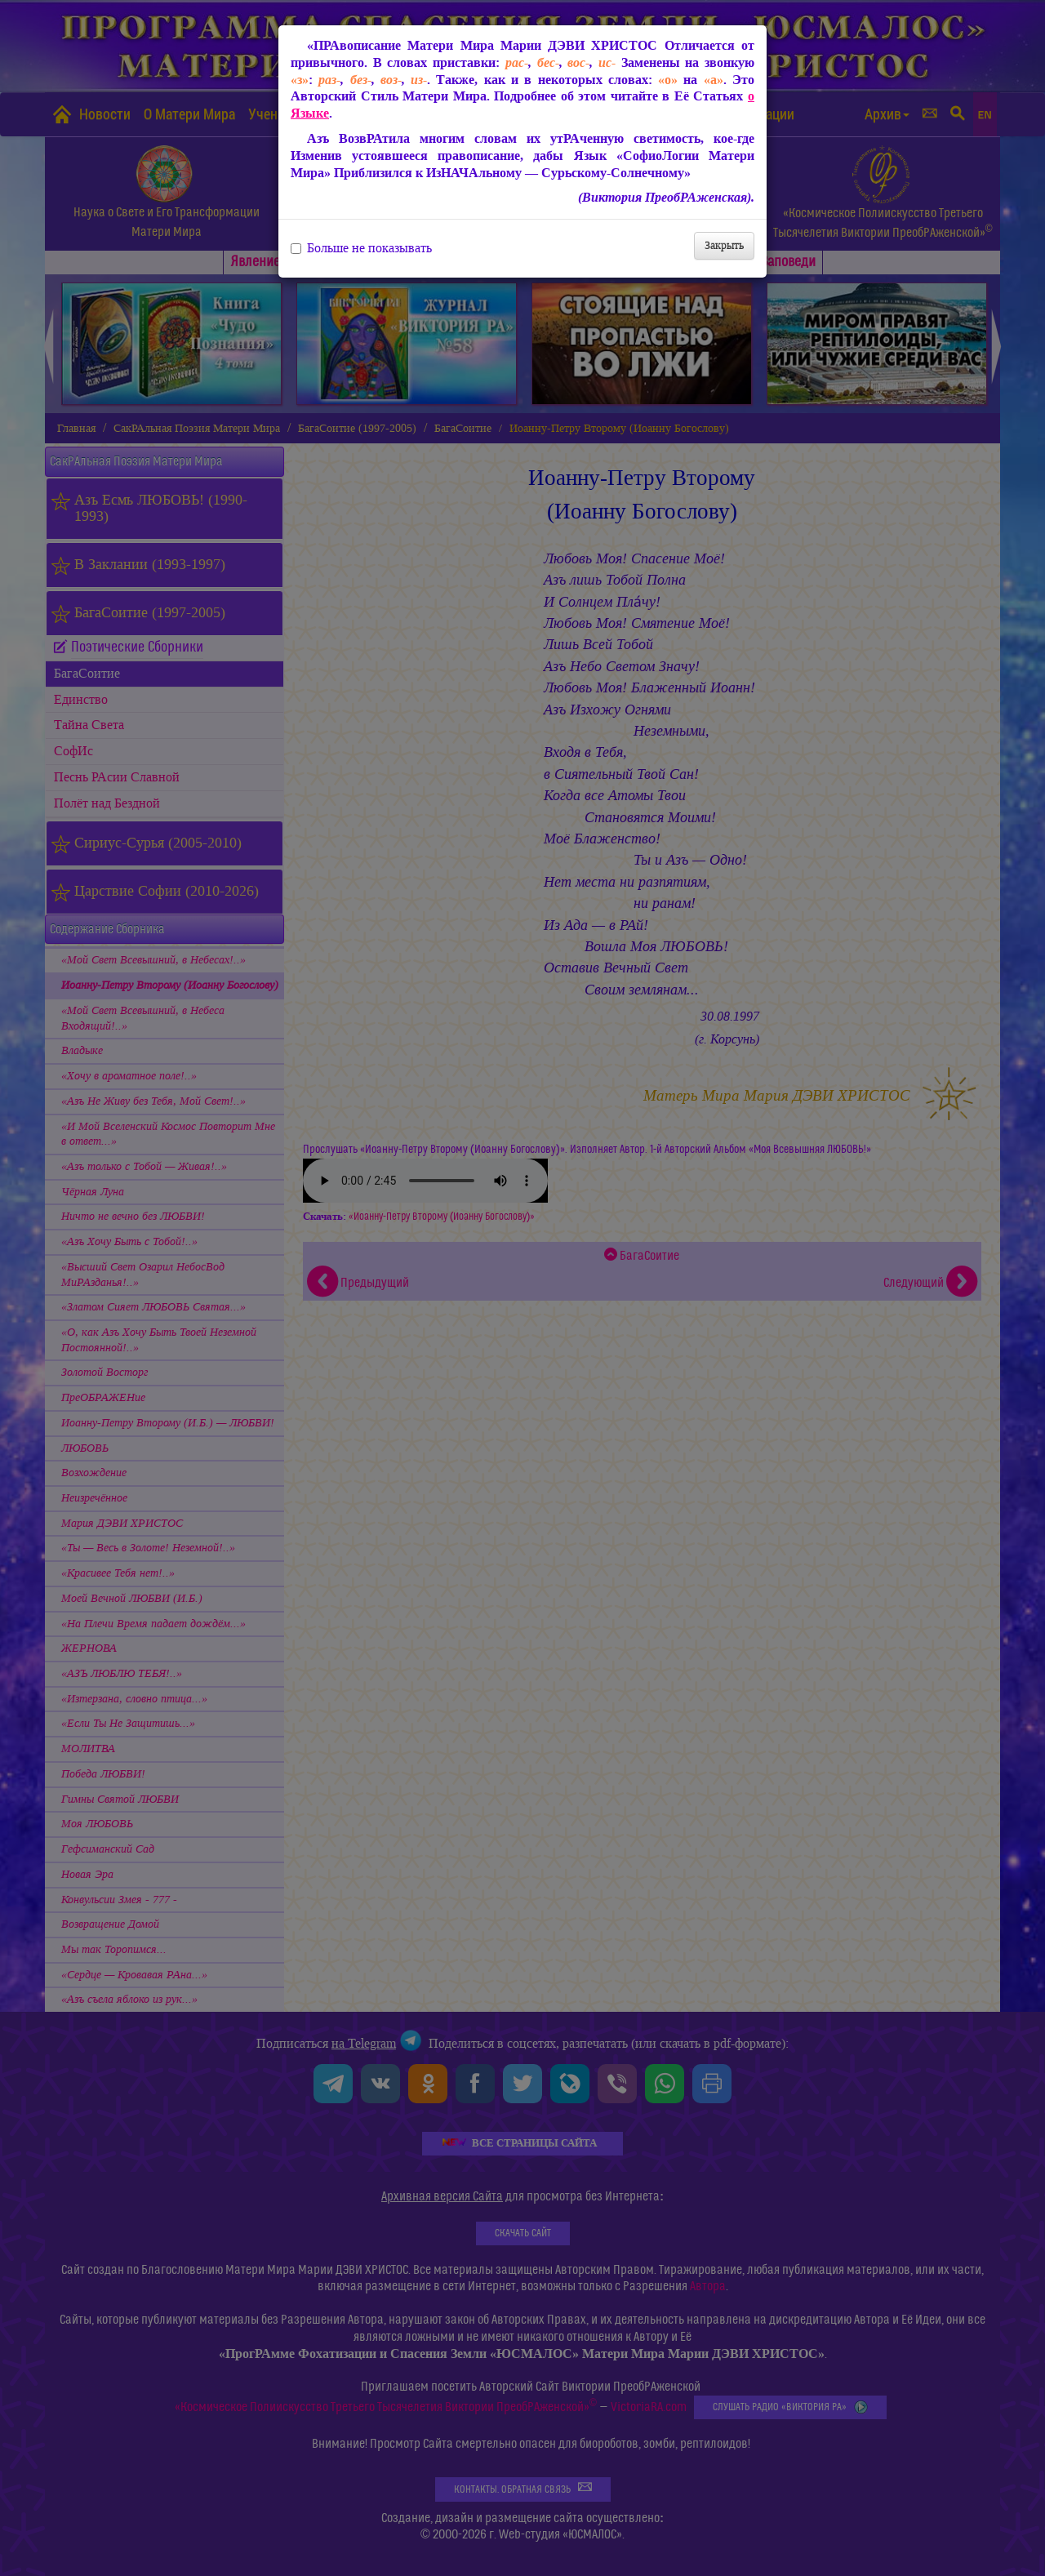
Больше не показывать (361, 248)
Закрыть (724, 245)
